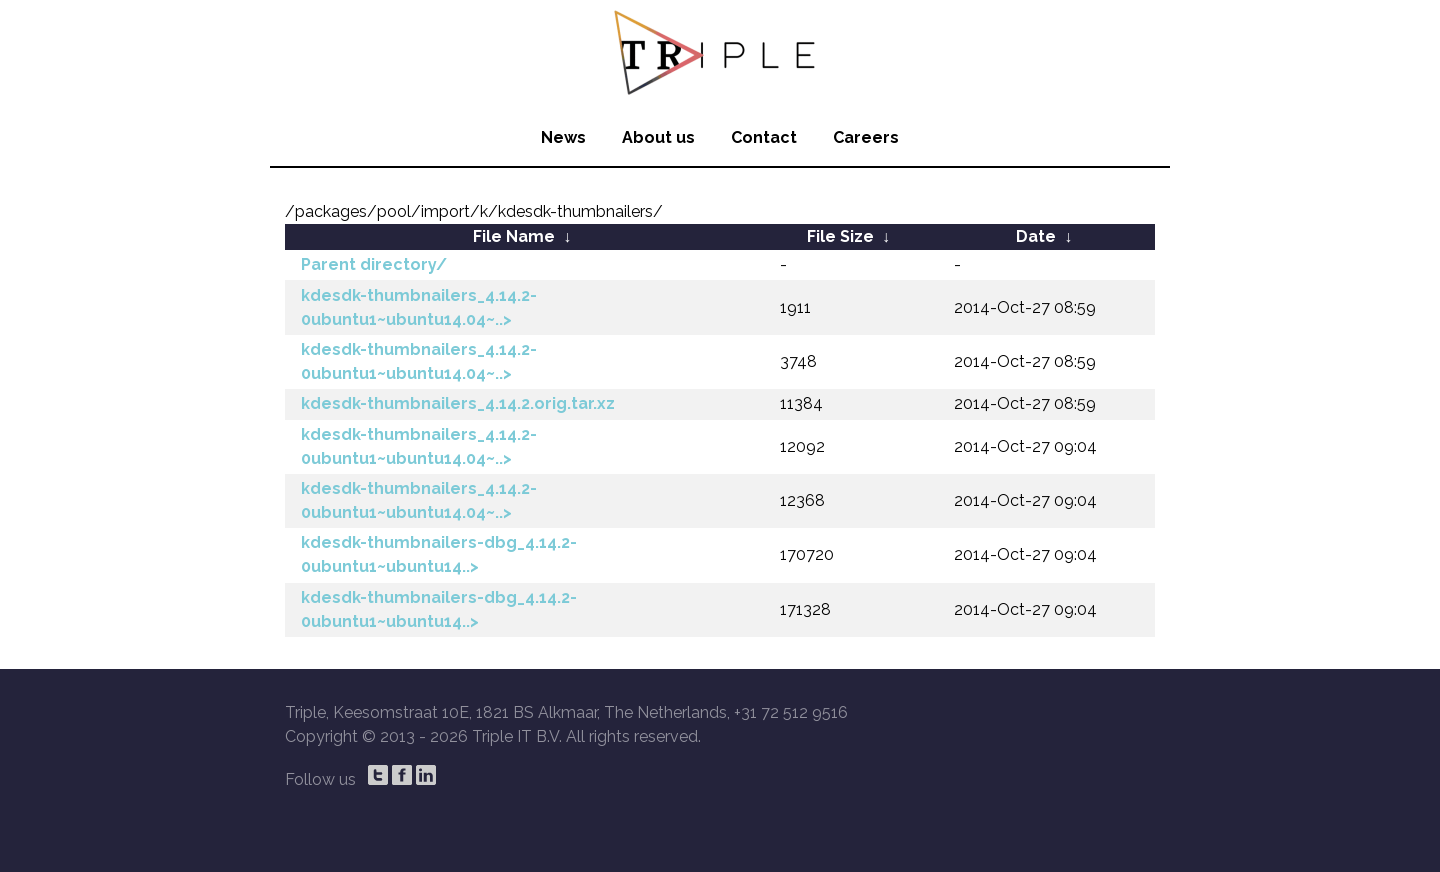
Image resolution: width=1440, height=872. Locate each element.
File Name (514, 236)
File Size (840, 236)
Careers (866, 137)
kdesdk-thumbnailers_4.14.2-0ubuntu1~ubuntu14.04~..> (419, 307)
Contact (764, 137)
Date (1036, 236)
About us (658, 137)
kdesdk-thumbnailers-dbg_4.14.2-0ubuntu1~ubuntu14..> (439, 554)
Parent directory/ (374, 264)
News (563, 137)
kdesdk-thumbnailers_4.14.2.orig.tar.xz (458, 403)
